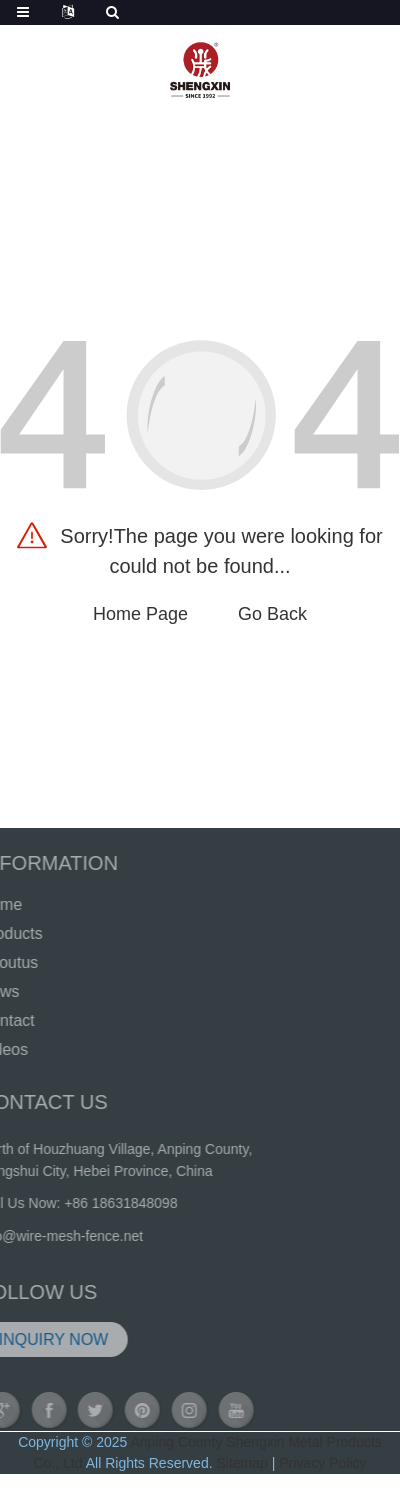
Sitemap (241, 1463)
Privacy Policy (322, 1463)
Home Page (140, 614)
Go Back (272, 614)
